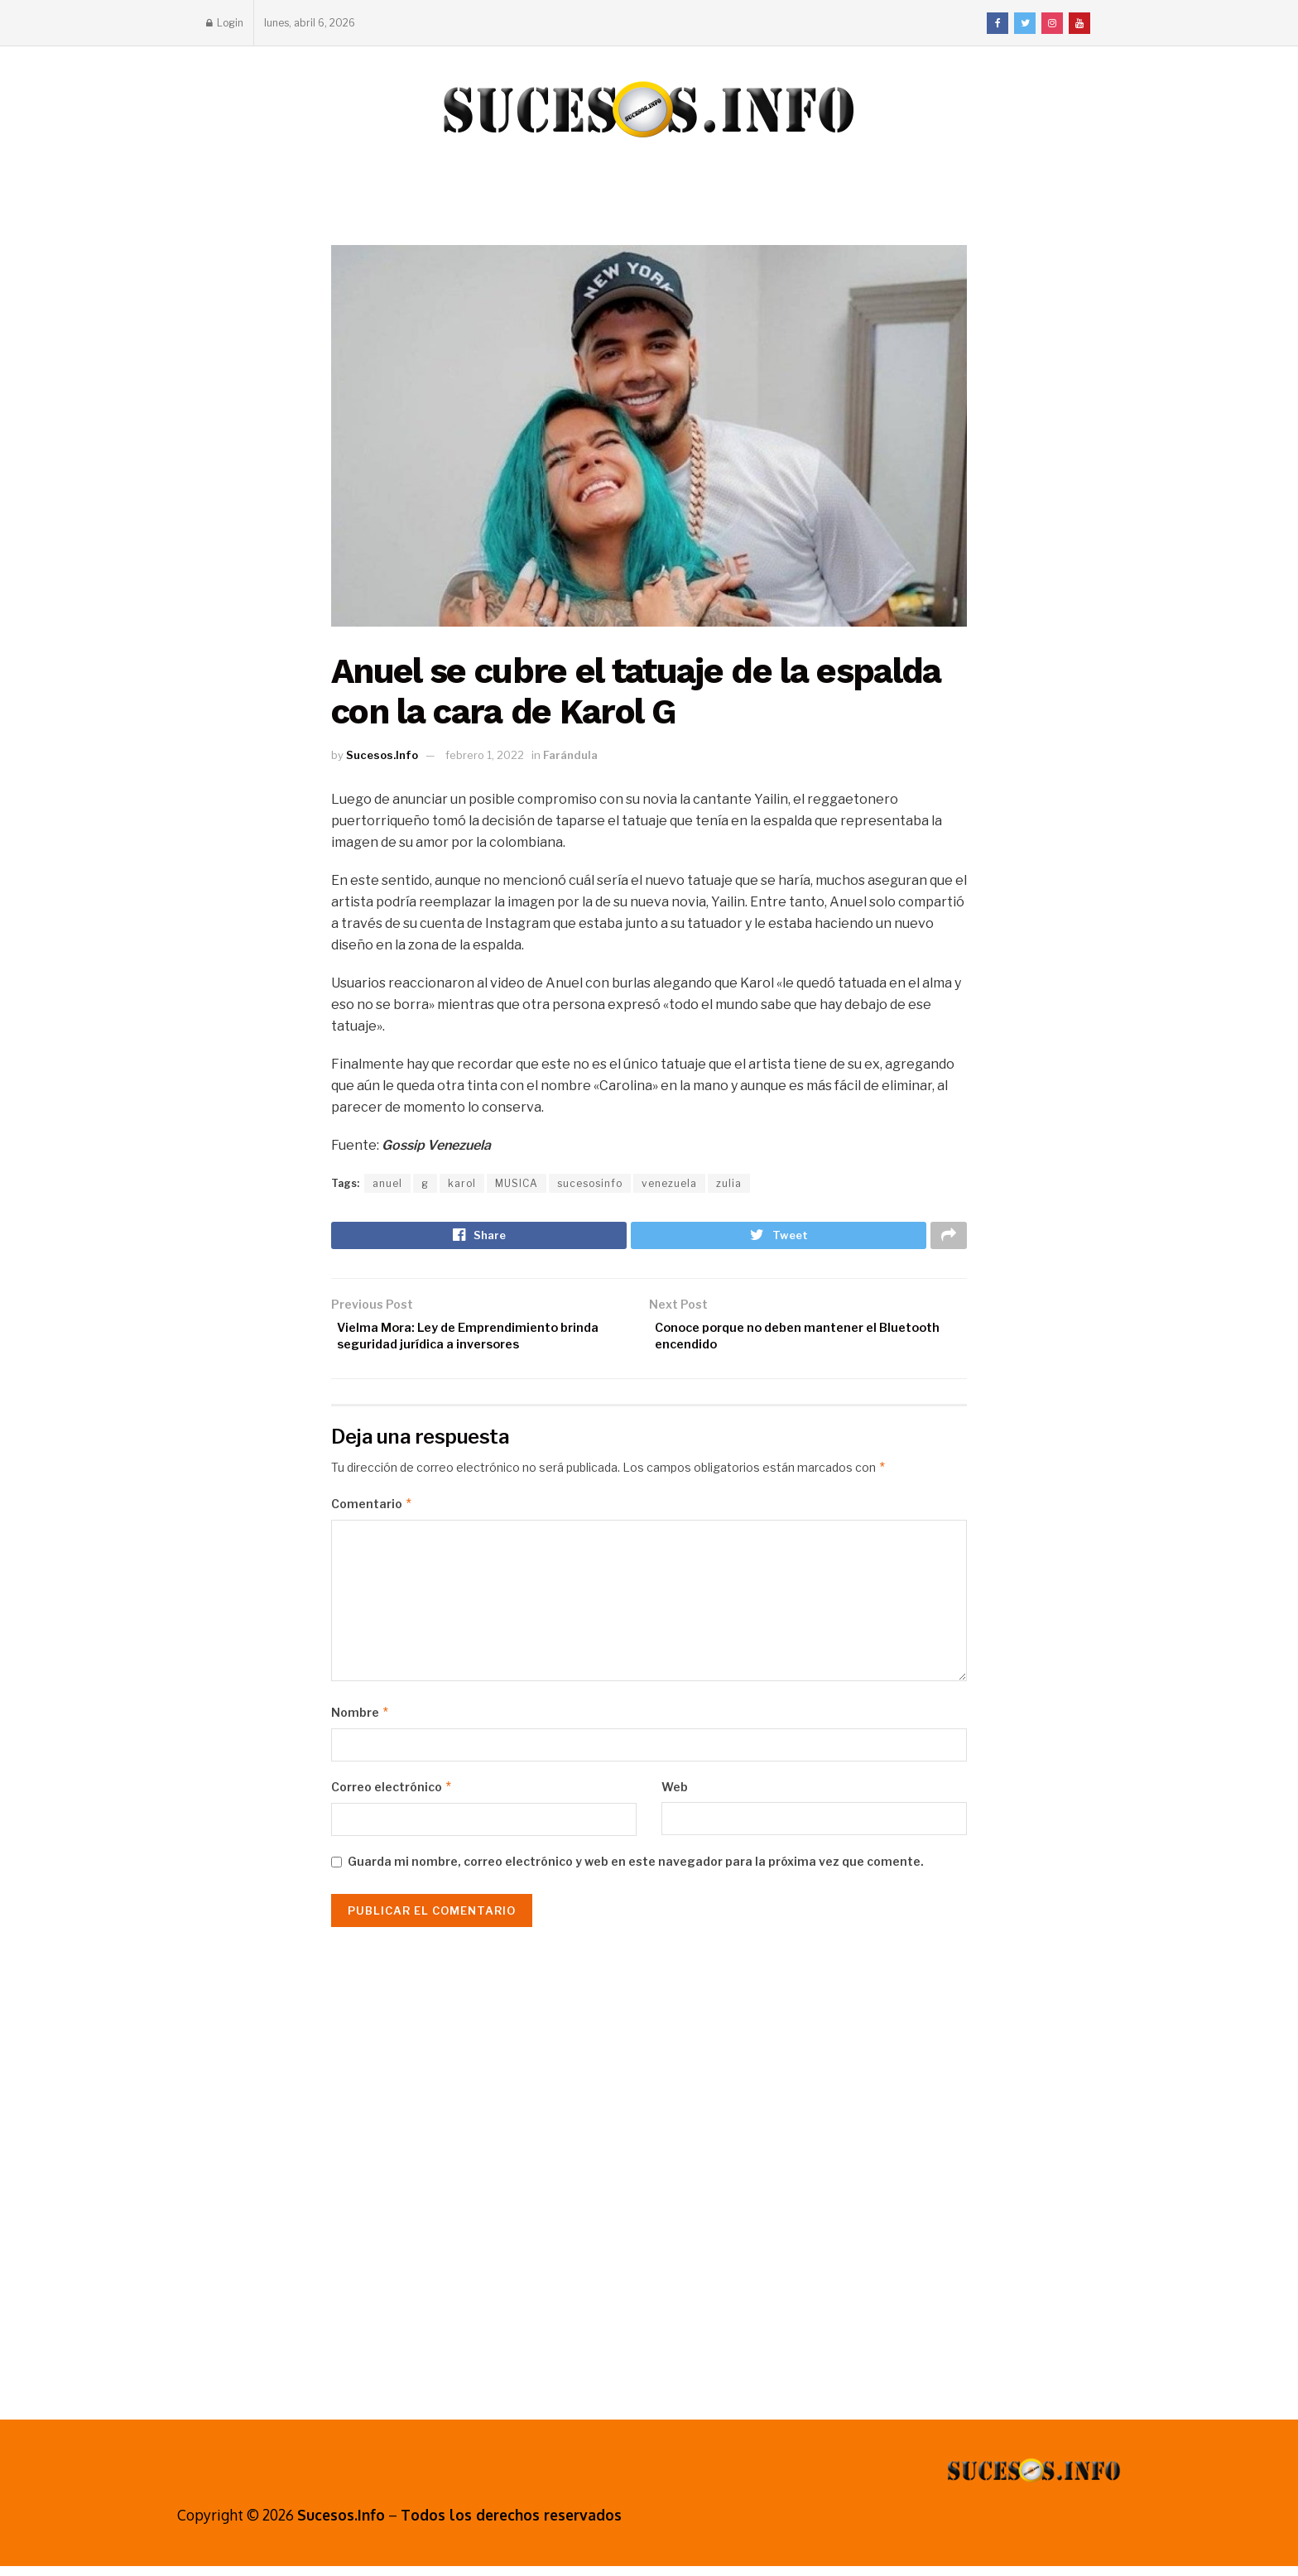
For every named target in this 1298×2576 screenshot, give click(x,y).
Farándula (570, 755)
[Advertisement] (649, 2175)
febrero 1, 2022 (484, 755)
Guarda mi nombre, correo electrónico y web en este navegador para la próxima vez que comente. (636, 1872)
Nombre (360, 1722)
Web (674, 1797)
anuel (387, 1183)
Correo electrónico (392, 1797)
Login (224, 23)
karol (462, 1183)
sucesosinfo (590, 1183)
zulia (729, 1183)
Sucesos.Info (382, 755)
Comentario (372, 1514)
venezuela (669, 1183)
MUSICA (516, 1183)
